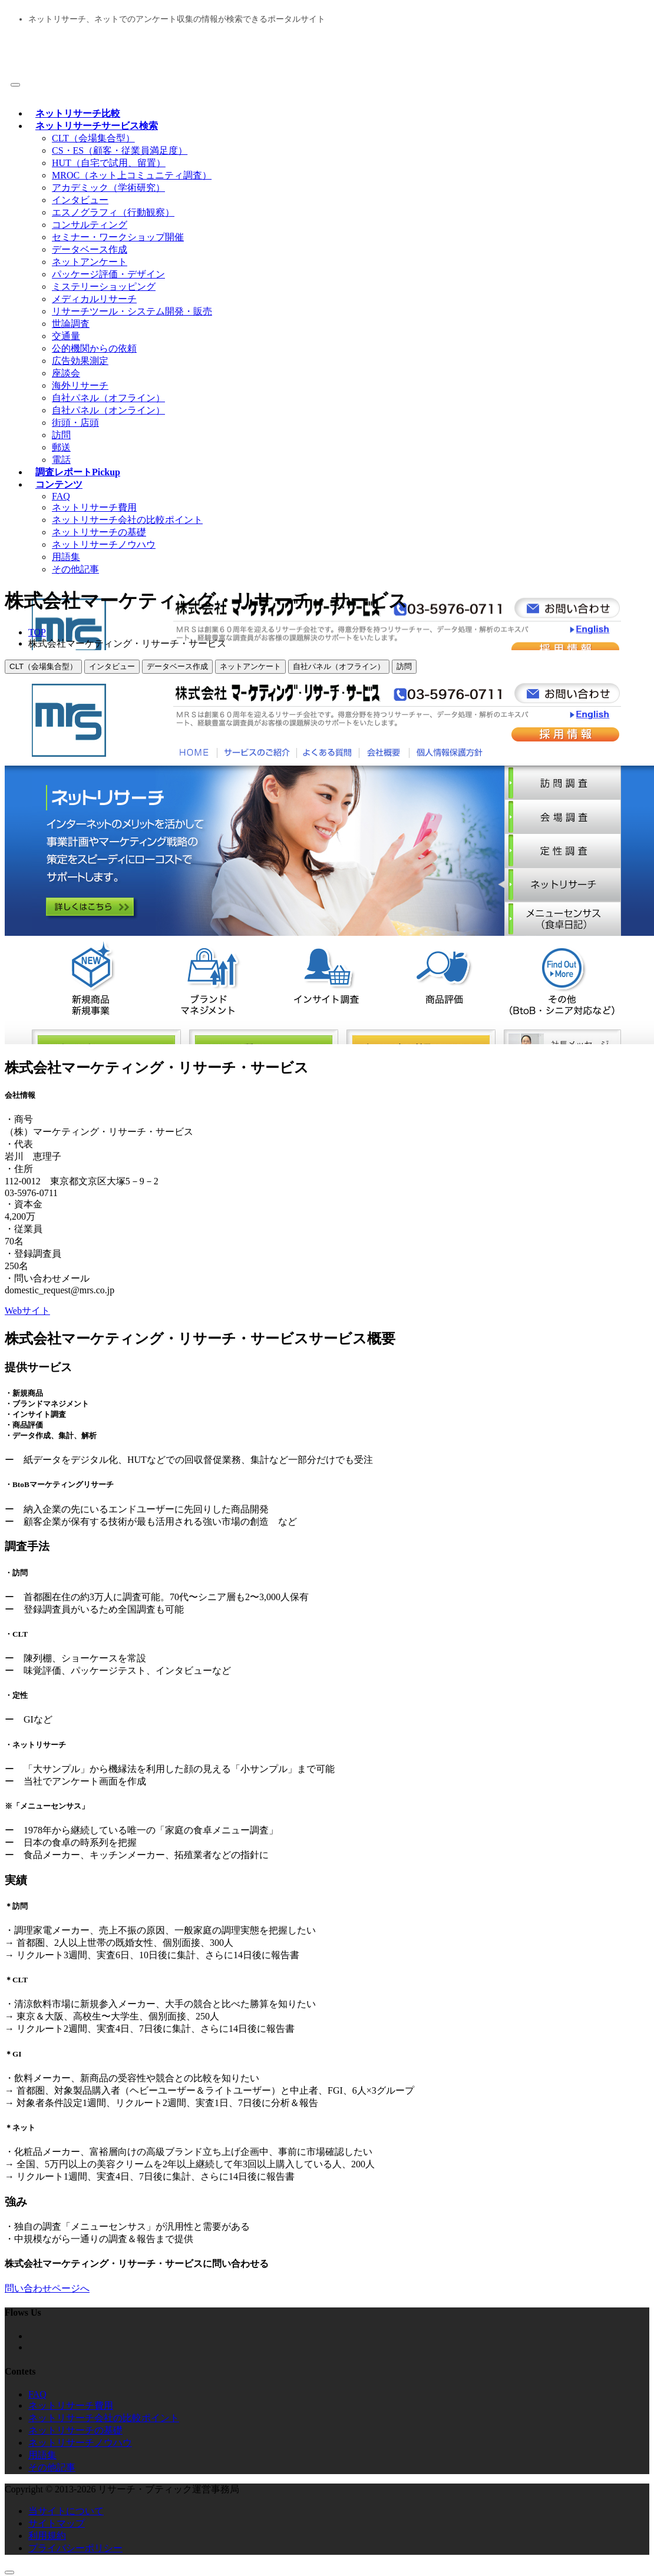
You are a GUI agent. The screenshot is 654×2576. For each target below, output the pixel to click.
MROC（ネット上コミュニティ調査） (132, 175)
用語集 (66, 557)
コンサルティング (89, 225)
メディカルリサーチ (94, 299)
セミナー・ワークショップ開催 (118, 237)
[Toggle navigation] (15, 85)
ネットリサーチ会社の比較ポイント (127, 520)
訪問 (61, 435)
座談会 (66, 373)
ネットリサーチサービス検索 (96, 126)
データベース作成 (89, 249)
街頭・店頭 (75, 423)
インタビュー (80, 200)
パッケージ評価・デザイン (108, 274)
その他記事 (75, 569)
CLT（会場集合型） (93, 138)
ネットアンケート (89, 262)
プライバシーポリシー (75, 2548)
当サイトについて (66, 2511)
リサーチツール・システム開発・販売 (132, 311)
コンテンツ (58, 484)
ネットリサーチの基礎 (99, 532)
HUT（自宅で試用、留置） (109, 163)
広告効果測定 (80, 361)
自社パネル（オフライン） (108, 398)
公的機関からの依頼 (94, 348)
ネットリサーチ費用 (94, 507)
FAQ (61, 496)
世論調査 (71, 324)
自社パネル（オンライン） (108, 410)
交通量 (66, 336)
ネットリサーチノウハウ (104, 544)
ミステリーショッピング (104, 287)
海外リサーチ (80, 385)
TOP (37, 632)
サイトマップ (56, 2523)
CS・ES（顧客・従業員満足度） (119, 150)
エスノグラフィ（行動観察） (113, 212)
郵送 (61, 447)
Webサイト (27, 1311)
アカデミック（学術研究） (108, 188)
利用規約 (47, 2536)
